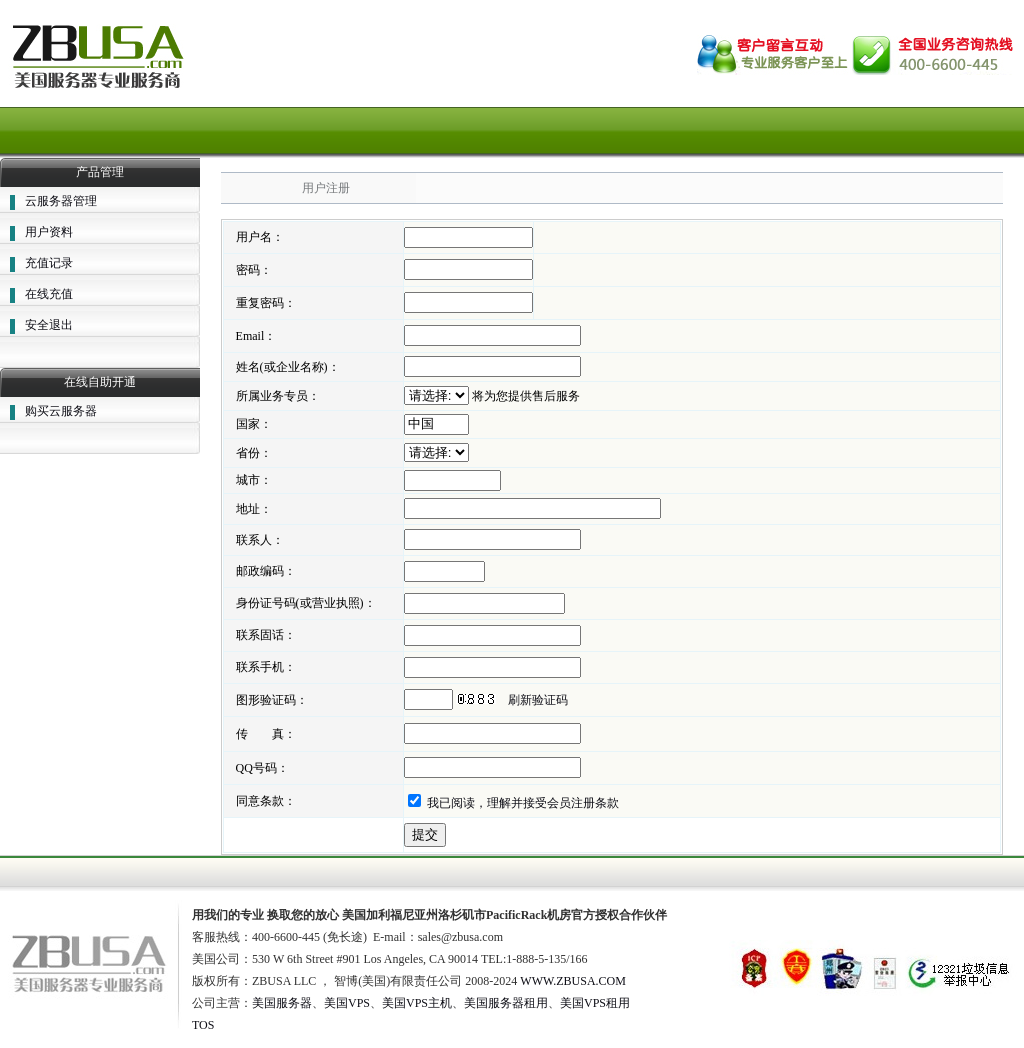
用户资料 (49, 232)
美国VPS (347, 1003)
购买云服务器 (61, 411)
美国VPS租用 (595, 1003)
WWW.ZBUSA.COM (573, 981)
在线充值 (49, 294)
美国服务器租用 (506, 1003)
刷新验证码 (538, 700)
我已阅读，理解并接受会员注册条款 (523, 803)
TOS (203, 1025)
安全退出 (49, 325)
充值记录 (49, 263)
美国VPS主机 (417, 1003)
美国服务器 (282, 1003)
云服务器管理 (61, 201)
